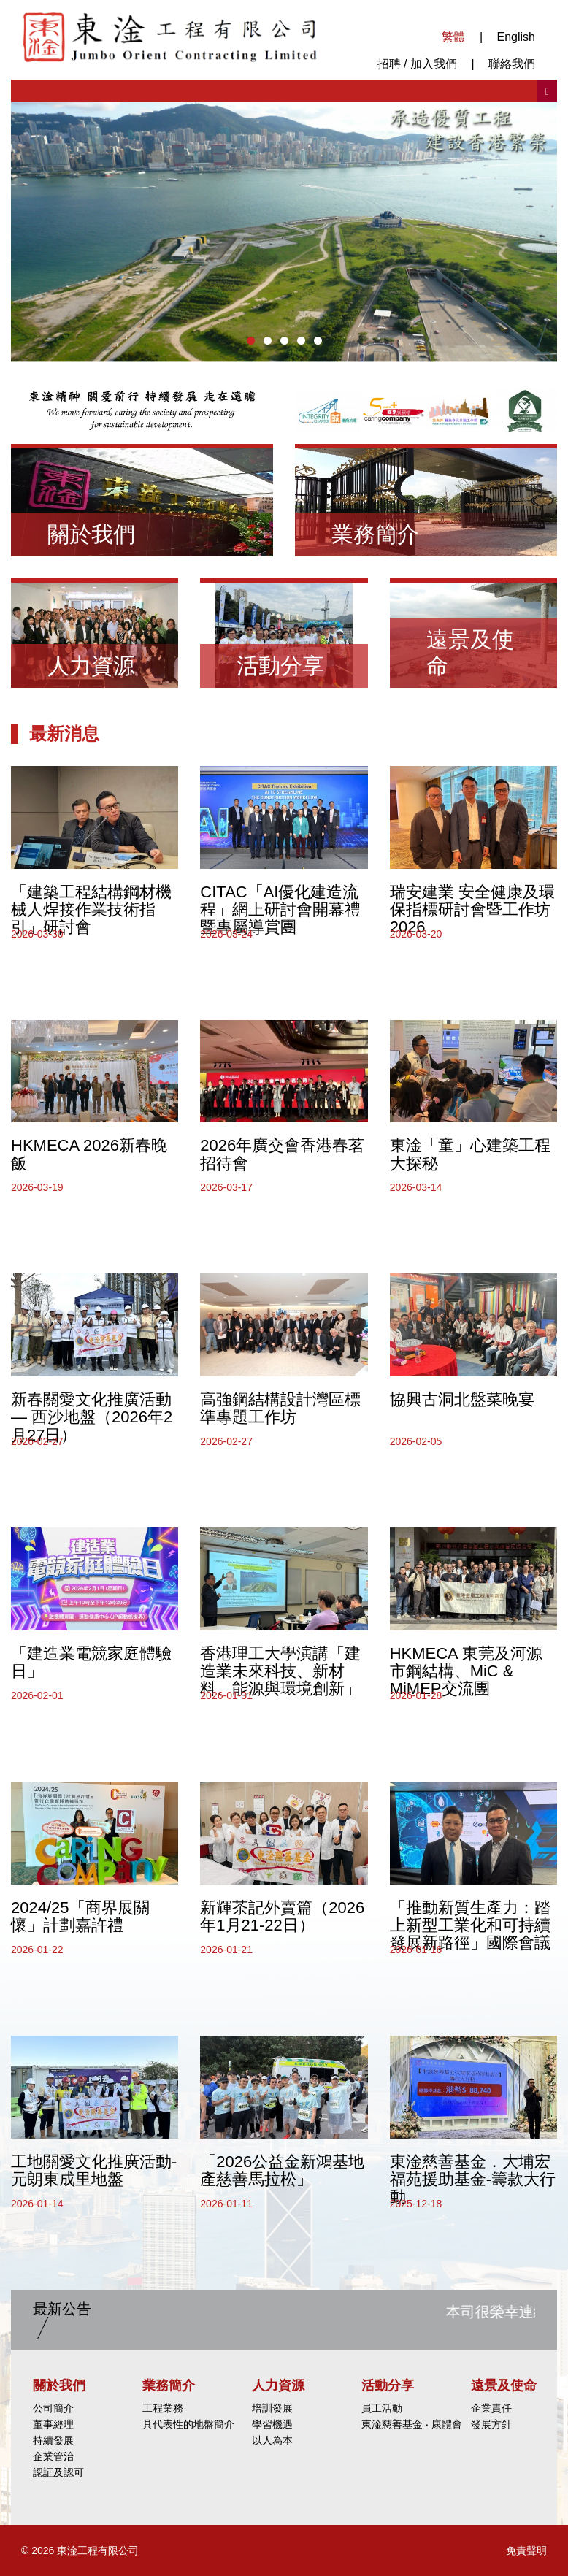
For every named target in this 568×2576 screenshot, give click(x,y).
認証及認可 (58, 2472)
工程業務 (162, 2408)
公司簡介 (53, 2408)
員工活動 (381, 2408)
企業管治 (53, 2456)
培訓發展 (272, 2408)
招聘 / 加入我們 (417, 64)
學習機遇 (272, 2424)
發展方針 (491, 2424)
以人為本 (272, 2440)
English (516, 37)
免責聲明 (526, 2550)
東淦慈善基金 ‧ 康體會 (411, 2424)
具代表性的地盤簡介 (188, 2424)
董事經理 (53, 2424)
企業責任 (491, 2408)
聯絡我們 (511, 64)
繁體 (453, 37)
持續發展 (53, 2440)
